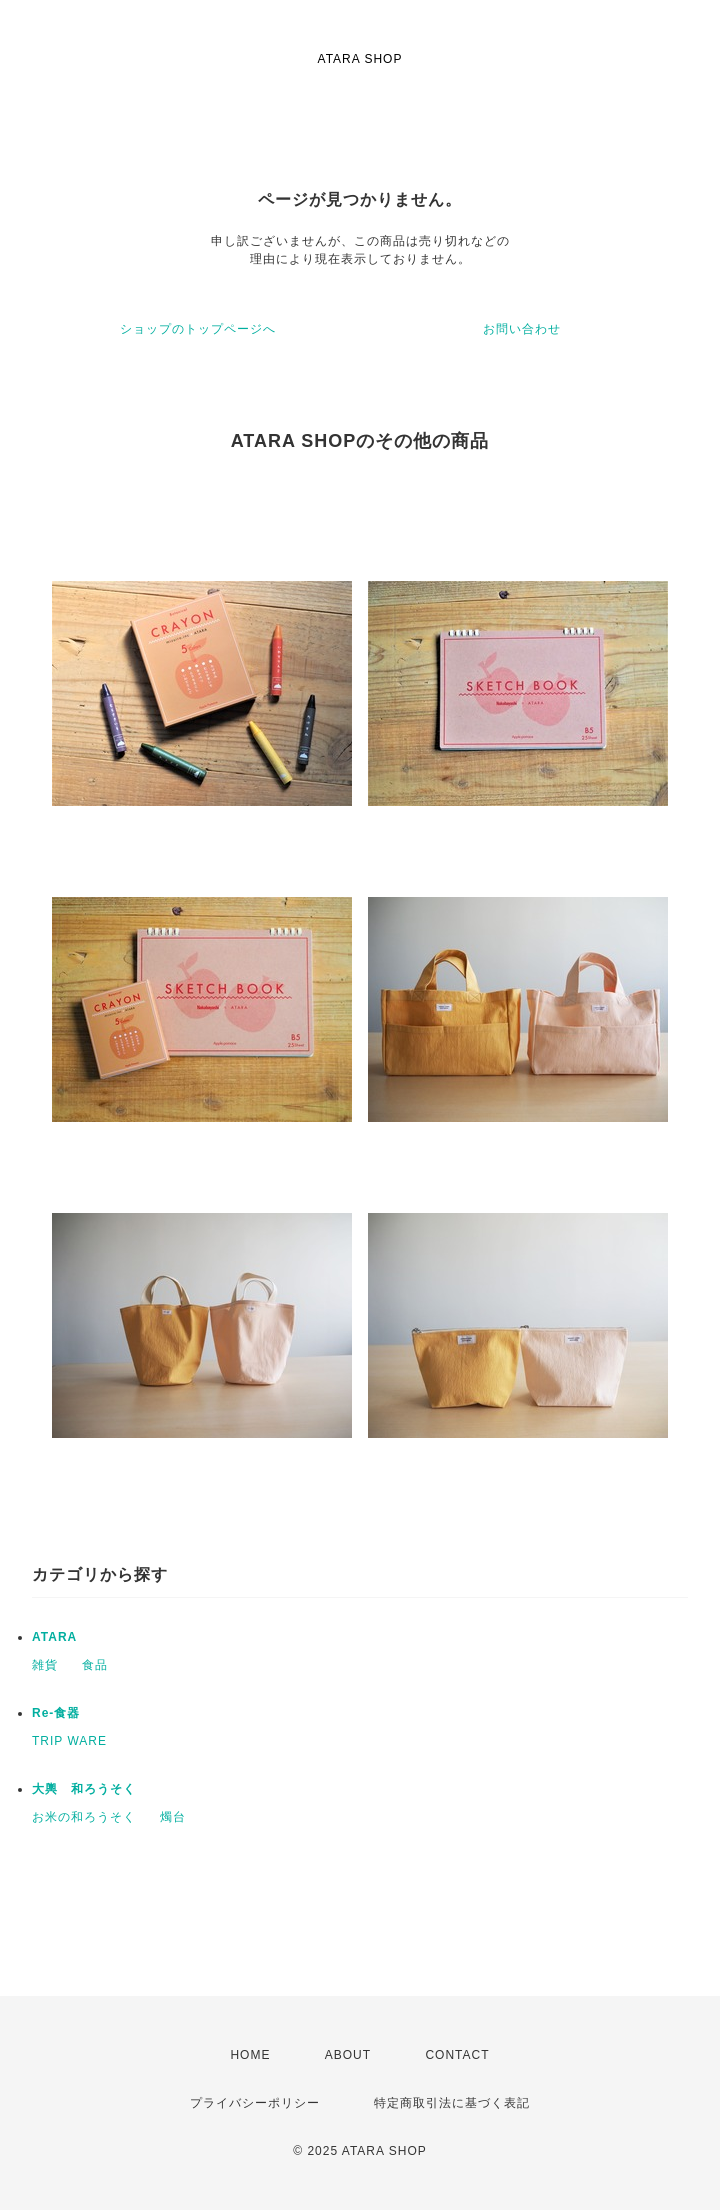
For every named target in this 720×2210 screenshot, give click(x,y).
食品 (95, 1665)
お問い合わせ (522, 329)
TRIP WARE (69, 1741)
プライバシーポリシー (255, 2103)
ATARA (54, 1637)
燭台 (173, 1817)
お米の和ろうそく (84, 1817)
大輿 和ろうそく (84, 1789)
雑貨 (45, 1665)
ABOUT (348, 2055)
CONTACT (457, 2055)
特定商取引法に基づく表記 (452, 2103)
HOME (250, 2055)
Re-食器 (56, 1713)
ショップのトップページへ (198, 329)
